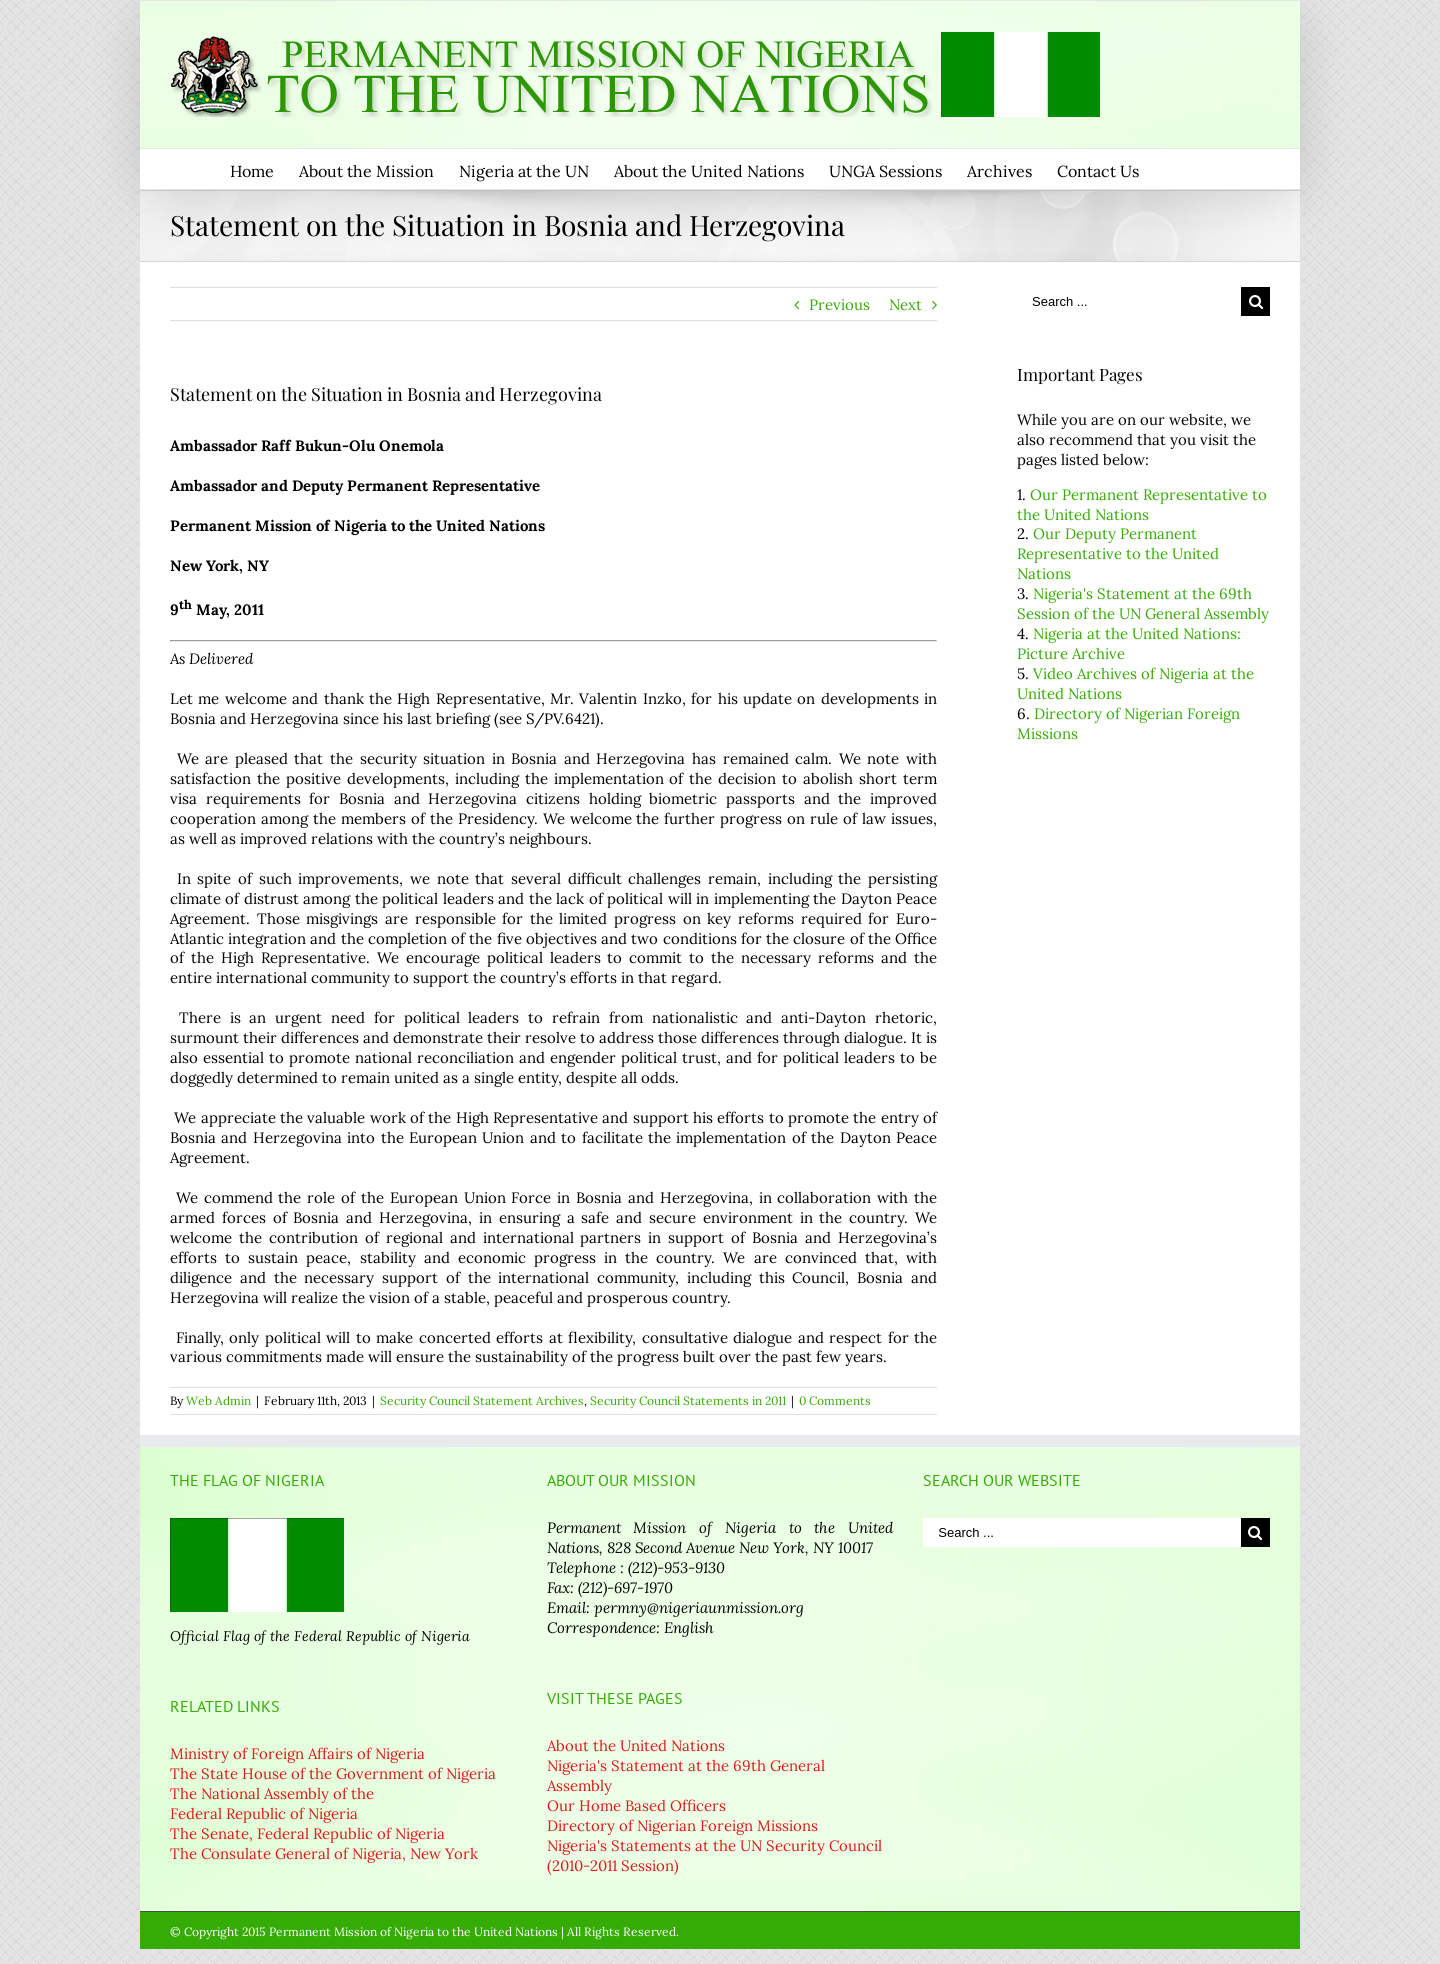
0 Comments (835, 1400)
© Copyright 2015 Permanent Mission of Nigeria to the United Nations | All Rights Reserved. (424, 1931)
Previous (839, 304)
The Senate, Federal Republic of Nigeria (307, 1833)
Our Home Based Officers (636, 1805)
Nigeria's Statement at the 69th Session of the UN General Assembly (1143, 603)
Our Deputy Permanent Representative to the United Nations (1118, 553)
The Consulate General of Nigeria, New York (324, 1853)
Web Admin (218, 1400)
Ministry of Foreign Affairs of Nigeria (297, 1753)
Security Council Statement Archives (482, 1400)
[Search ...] (1129, 301)
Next (905, 304)
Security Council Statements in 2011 (688, 1400)
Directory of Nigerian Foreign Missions (682, 1825)
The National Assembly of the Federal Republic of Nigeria (272, 1803)
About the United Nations (636, 1745)
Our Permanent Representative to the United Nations (1142, 504)
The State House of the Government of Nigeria (333, 1773)
